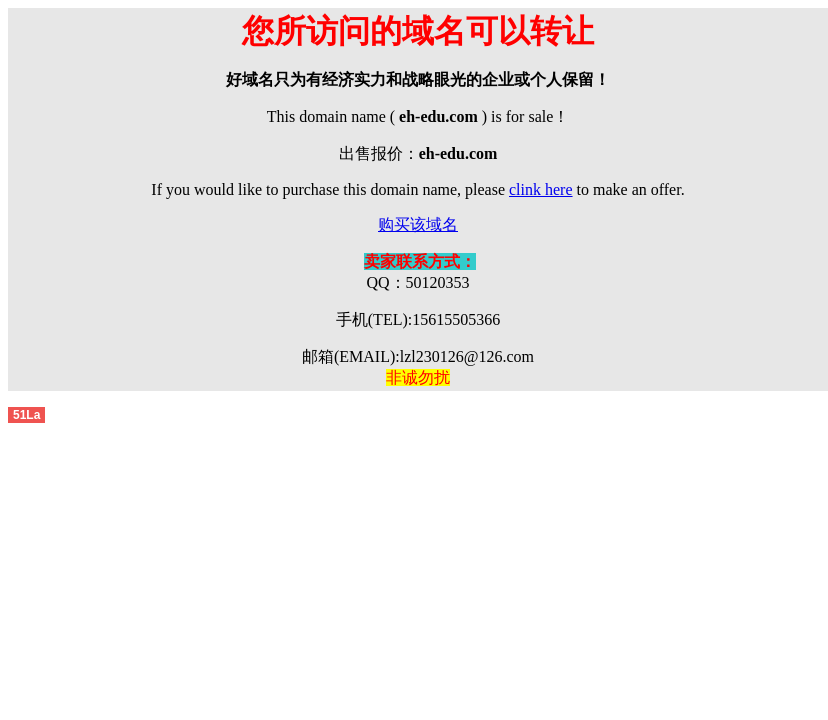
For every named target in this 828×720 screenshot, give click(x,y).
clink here (541, 189)
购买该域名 (418, 224)
